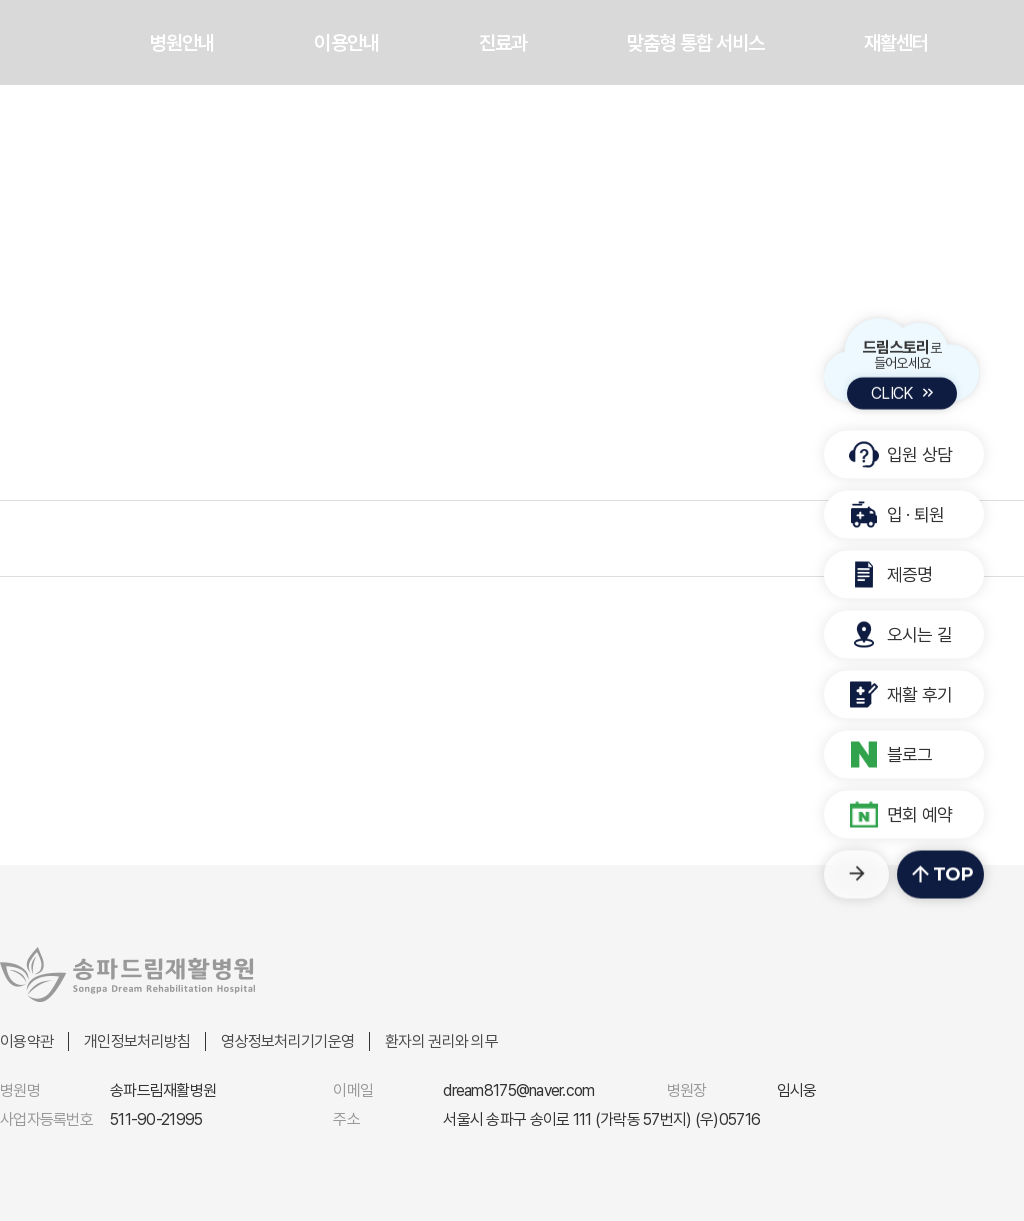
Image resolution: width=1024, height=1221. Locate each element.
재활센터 (896, 43)
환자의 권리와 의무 (441, 1041)
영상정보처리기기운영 (287, 1041)
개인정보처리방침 (137, 1041)
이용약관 (26, 1041)
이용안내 (346, 43)
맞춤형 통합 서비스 (695, 43)
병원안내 (182, 43)
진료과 (503, 43)
